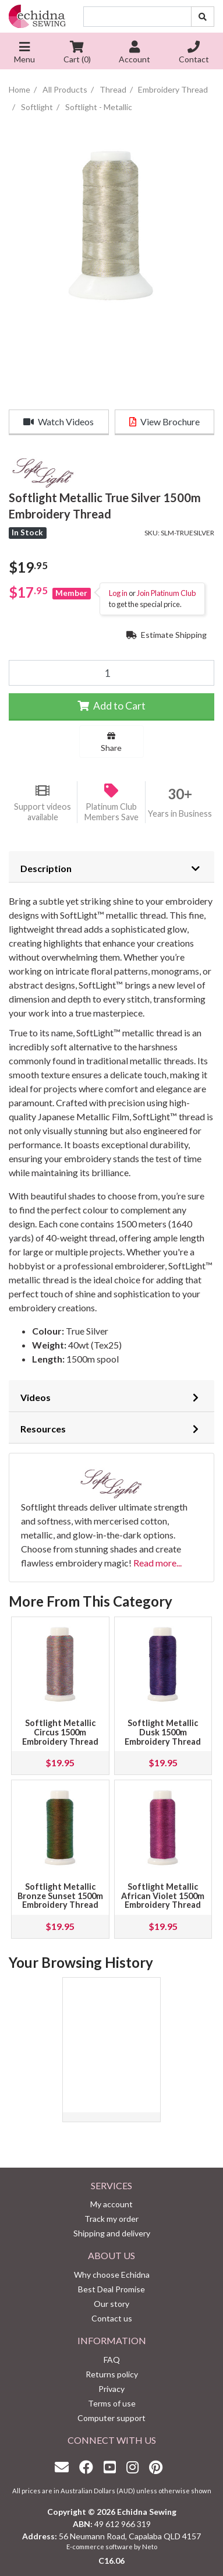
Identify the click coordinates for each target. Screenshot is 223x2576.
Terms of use (112, 2403)
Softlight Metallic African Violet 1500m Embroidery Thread (162, 1896)
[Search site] (202, 16)
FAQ (112, 2360)
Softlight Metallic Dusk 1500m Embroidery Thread (163, 1732)
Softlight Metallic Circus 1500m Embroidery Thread (60, 1732)
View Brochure (164, 421)
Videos (35, 1397)
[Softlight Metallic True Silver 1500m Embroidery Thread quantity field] (111, 673)
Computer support (111, 2418)
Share (111, 742)
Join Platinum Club (166, 593)
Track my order (111, 2219)
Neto (149, 2546)
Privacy (111, 2389)
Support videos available (42, 812)
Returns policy (112, 2374)
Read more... (157, 1562)
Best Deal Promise (111, 2289)
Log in (118, 593)
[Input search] (137, 16)
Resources (43, 1428)
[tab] (111, 867)
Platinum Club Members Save (111, 812)
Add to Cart (111, 706)
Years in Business (180, 813)
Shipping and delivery (111, 2233)
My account (111, 2204)
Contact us (111, 2318)
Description (46, 868)
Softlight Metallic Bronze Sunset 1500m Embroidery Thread (60, 1896)
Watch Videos (58, 421)
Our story (111, 2304)
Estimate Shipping (166, 635)
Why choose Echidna (112, 2274)
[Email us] (65, 2466)
